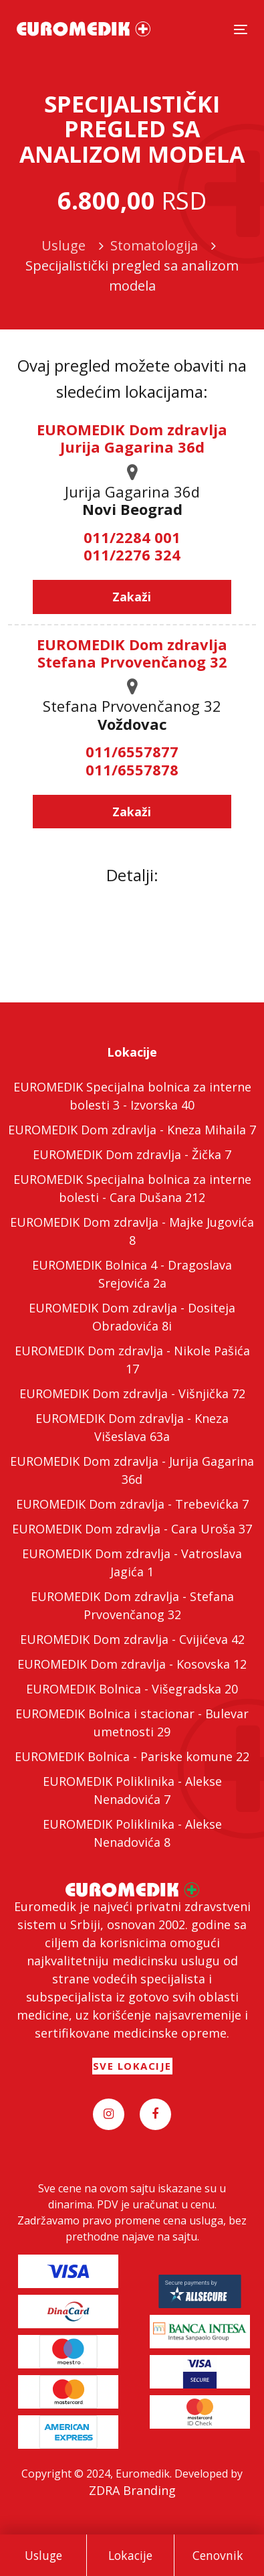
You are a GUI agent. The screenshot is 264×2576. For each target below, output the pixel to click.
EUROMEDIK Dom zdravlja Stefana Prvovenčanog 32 (132, 653)
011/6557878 (132, 769)
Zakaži (131, 597)
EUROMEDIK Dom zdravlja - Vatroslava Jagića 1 (132, 1562)
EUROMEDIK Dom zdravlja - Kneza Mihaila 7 (132, 1130)
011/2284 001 (132, 537)
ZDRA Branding (132, 2490)
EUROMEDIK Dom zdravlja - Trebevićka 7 (132, 1504)
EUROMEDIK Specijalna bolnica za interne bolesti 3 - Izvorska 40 (132, 1096)
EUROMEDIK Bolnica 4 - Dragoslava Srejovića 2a (132, 1274)
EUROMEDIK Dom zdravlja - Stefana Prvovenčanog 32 (132, 1605)
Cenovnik (217, 2555)
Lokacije (130, 2555)
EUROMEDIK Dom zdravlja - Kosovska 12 (132, 1664)
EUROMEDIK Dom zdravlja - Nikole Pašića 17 (132, 1360)
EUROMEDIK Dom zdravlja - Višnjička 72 (132, 1393)
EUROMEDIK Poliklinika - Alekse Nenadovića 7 (132, 1790)
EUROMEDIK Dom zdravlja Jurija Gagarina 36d (132, 438)
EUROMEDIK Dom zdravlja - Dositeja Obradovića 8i (132, 1317)
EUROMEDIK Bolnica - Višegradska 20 (132, 1689)
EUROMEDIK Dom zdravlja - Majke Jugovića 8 (132, 1231)
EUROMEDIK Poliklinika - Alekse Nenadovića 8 (132, 1833)
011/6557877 (132, 751)
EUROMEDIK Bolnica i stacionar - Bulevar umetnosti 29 (132, 1723)
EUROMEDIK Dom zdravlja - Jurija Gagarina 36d (132, 1470)
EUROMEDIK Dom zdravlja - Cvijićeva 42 (132, 1639)
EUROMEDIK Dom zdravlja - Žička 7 (132, 1154)
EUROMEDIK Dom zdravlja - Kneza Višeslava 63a (132, 1427)
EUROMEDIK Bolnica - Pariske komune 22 (132, 1756)
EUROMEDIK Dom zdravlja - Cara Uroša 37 (132, 1529)
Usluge (43, 2555)
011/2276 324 (132, 554)
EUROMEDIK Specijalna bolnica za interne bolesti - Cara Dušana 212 (132, 1188)
